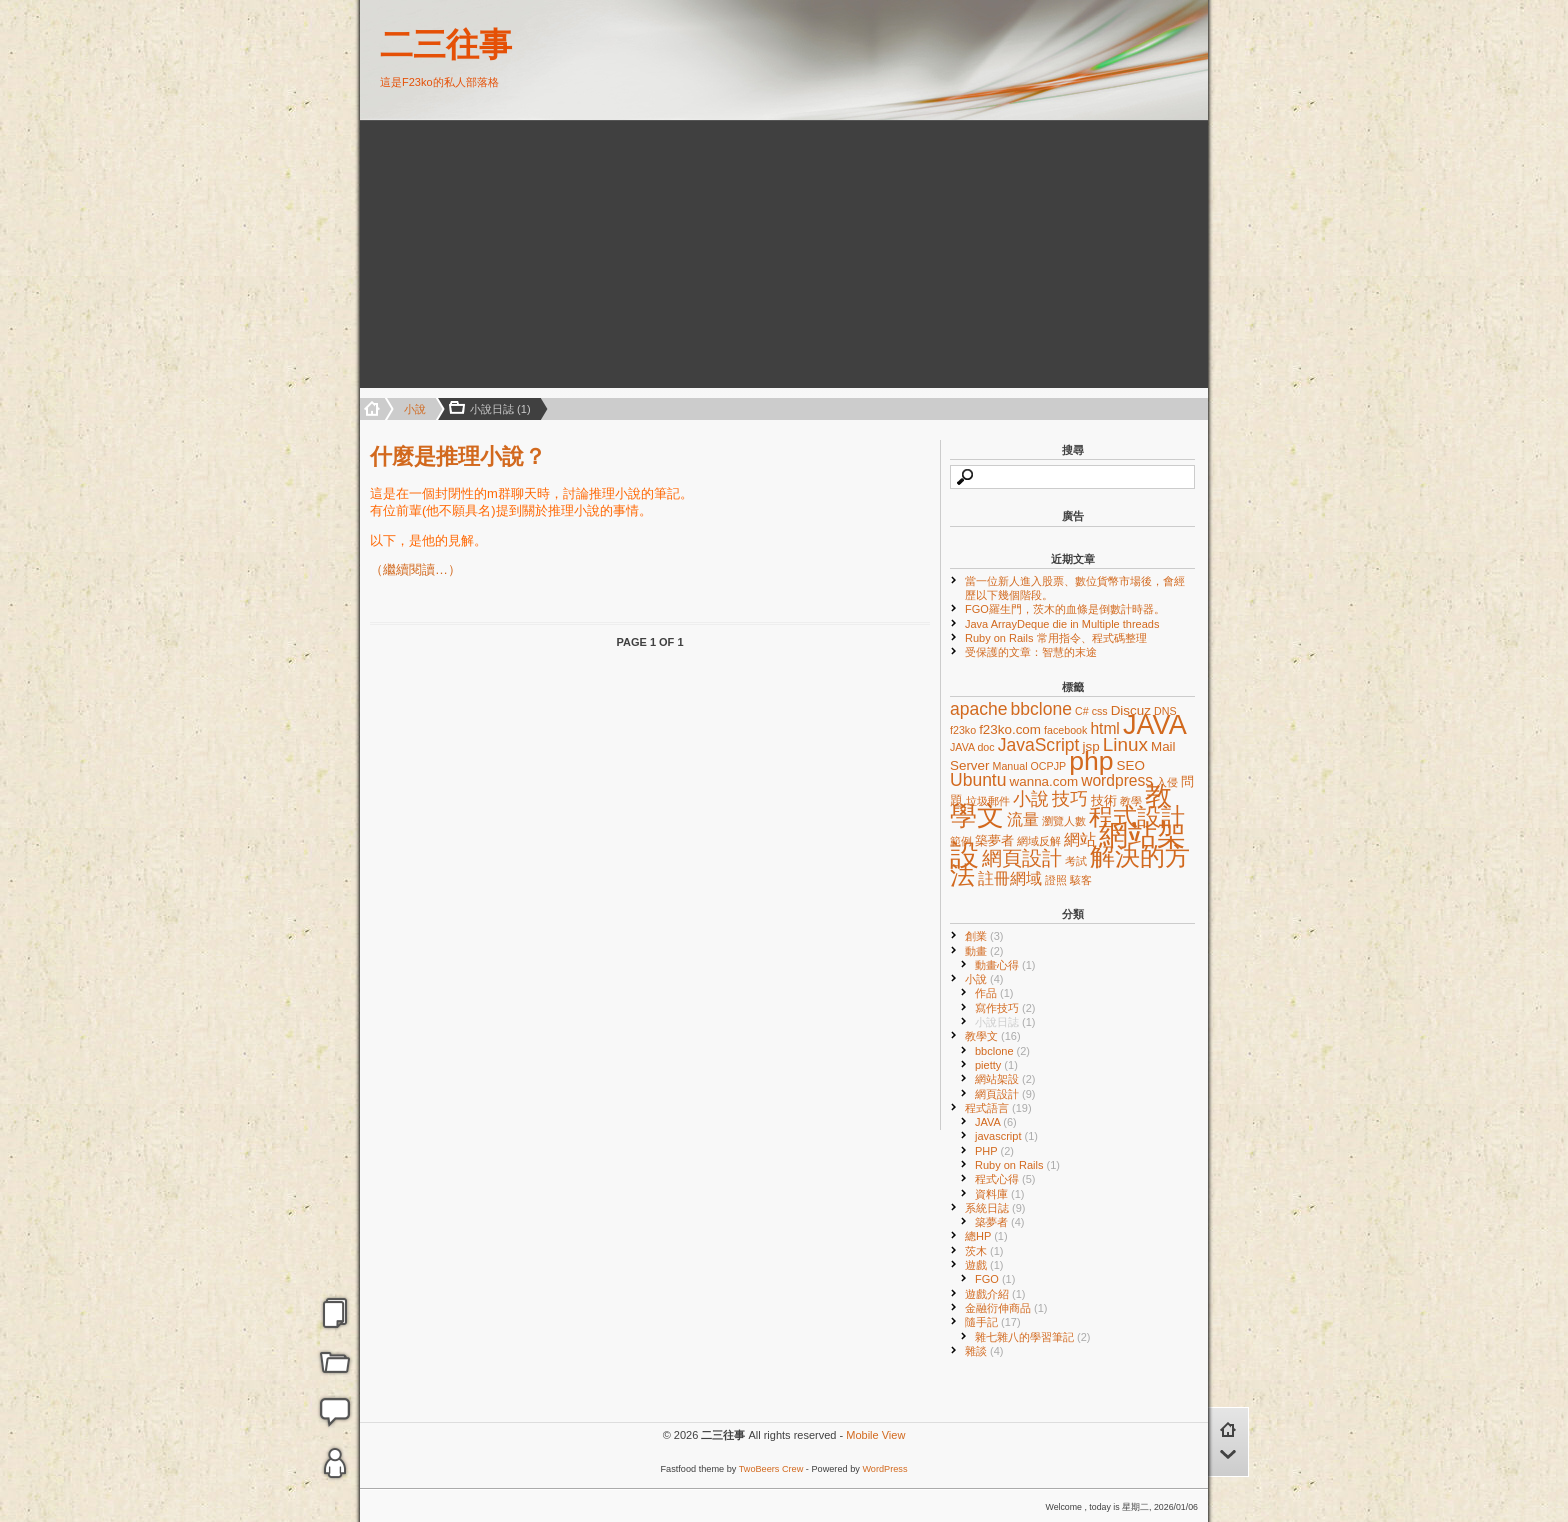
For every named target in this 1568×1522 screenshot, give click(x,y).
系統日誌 (995, 1208)
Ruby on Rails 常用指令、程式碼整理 (1056, 638)
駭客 (1081, 880)
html (1104, 728)
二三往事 (446, 44)
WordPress (884, 1469)
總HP (986, 1236)
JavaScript (1039, 745)
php (1091, 761)
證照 (1056, 880)
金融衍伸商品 (1006, 1308)
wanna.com (1044, 781)
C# (1082, 711)
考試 (1076, 861)
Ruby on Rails (1017, 1165)
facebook (1065, 730)
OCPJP (1049, 766)
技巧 (1070, 799)
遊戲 (984, 1265)
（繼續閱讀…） (415, 569)
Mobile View (875, 1435)
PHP (994, 1151)
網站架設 (1005, 1079)
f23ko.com (1010, 729)
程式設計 (1137, 816)
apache (978, 709)
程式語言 (998, 1108)
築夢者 (994, 840)
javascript (1006, 1136)
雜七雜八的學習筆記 (1033, 1337)
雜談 (984, 1351)
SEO (1131, 765)
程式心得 (1005, 1179)
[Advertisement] (496, 255)
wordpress (1117, 780)
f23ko (963, 730)
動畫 (984, 951)
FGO (995, 1279)
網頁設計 (1022, 858)
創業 (984, 936)
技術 (1104, 800)
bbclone (1041, 709)
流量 (1023, 819)
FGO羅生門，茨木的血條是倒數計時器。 (1065, 609)
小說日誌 (1005, 1022)
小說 (415, 409)
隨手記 (993, 1322)
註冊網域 (1010, 878)
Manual (1010, 766)
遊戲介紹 (995, 1294)
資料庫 (1000, 1194)
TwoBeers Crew (771, 1469)
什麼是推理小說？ (458, 456)
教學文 (993, 1036)
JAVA (1155, 724)
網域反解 (1039, 841)
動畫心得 (1005, 965)
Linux (1125, 744)
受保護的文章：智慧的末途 (1031, 652)
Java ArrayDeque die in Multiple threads (1062, 624)
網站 (1080, 839)
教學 (1131, 801)
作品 (994, 993)
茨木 (984, 1251)
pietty (996, 1065)
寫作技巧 (1005, 1008)
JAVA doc (972, 747)
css (1100, 711)
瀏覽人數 (1064, 821)
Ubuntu (978, 780)
